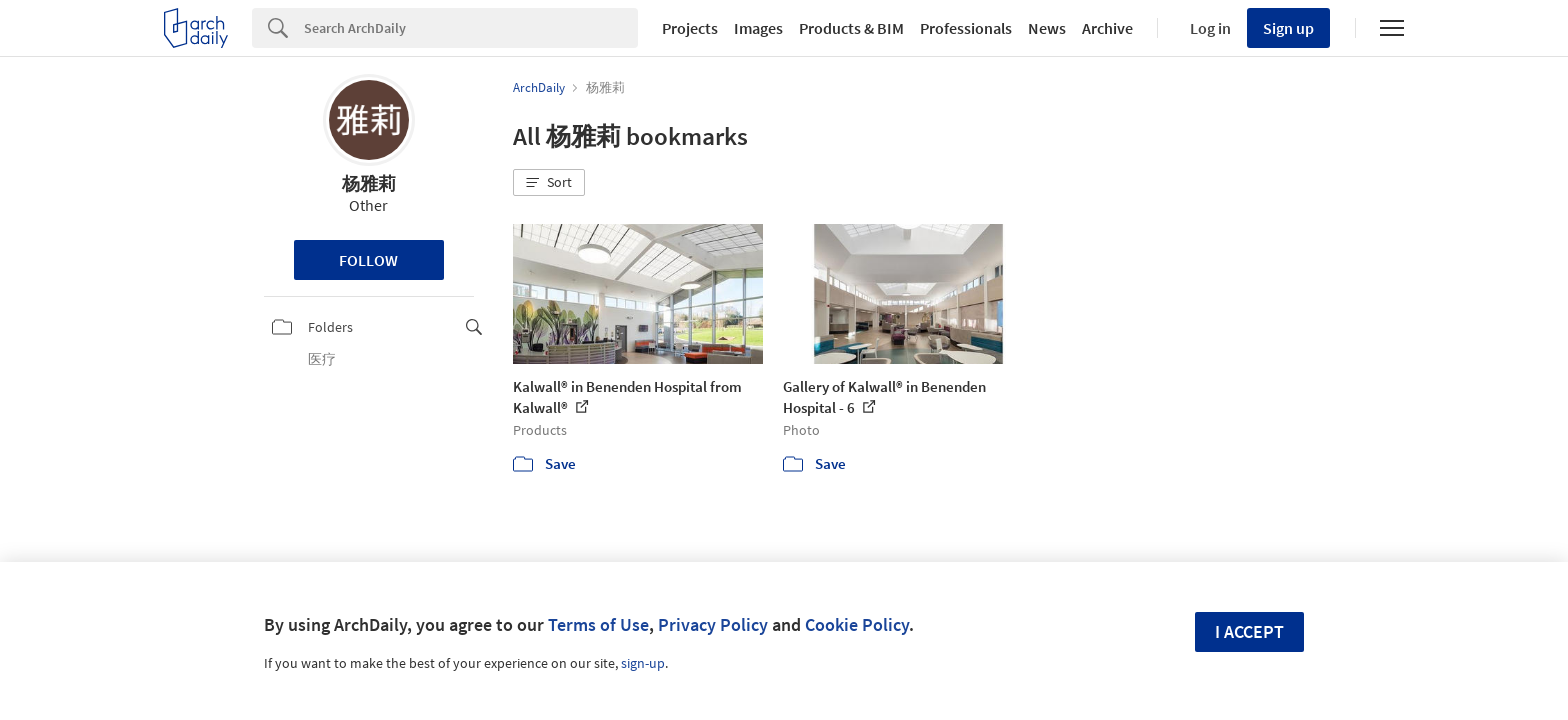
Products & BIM (851, 28)
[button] (549, 183)
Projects (690, 28)
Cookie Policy (857, 624)
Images (758, 28)
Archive (1107, 28)
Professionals (966, 28)
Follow (368, 260)
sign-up (643, 663)
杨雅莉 (369, 183)
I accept (1249, 631)
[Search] (471, 28)
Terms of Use (598, 624)
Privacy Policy (713, 624)
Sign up (1288, 28)
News (1047, 28)
